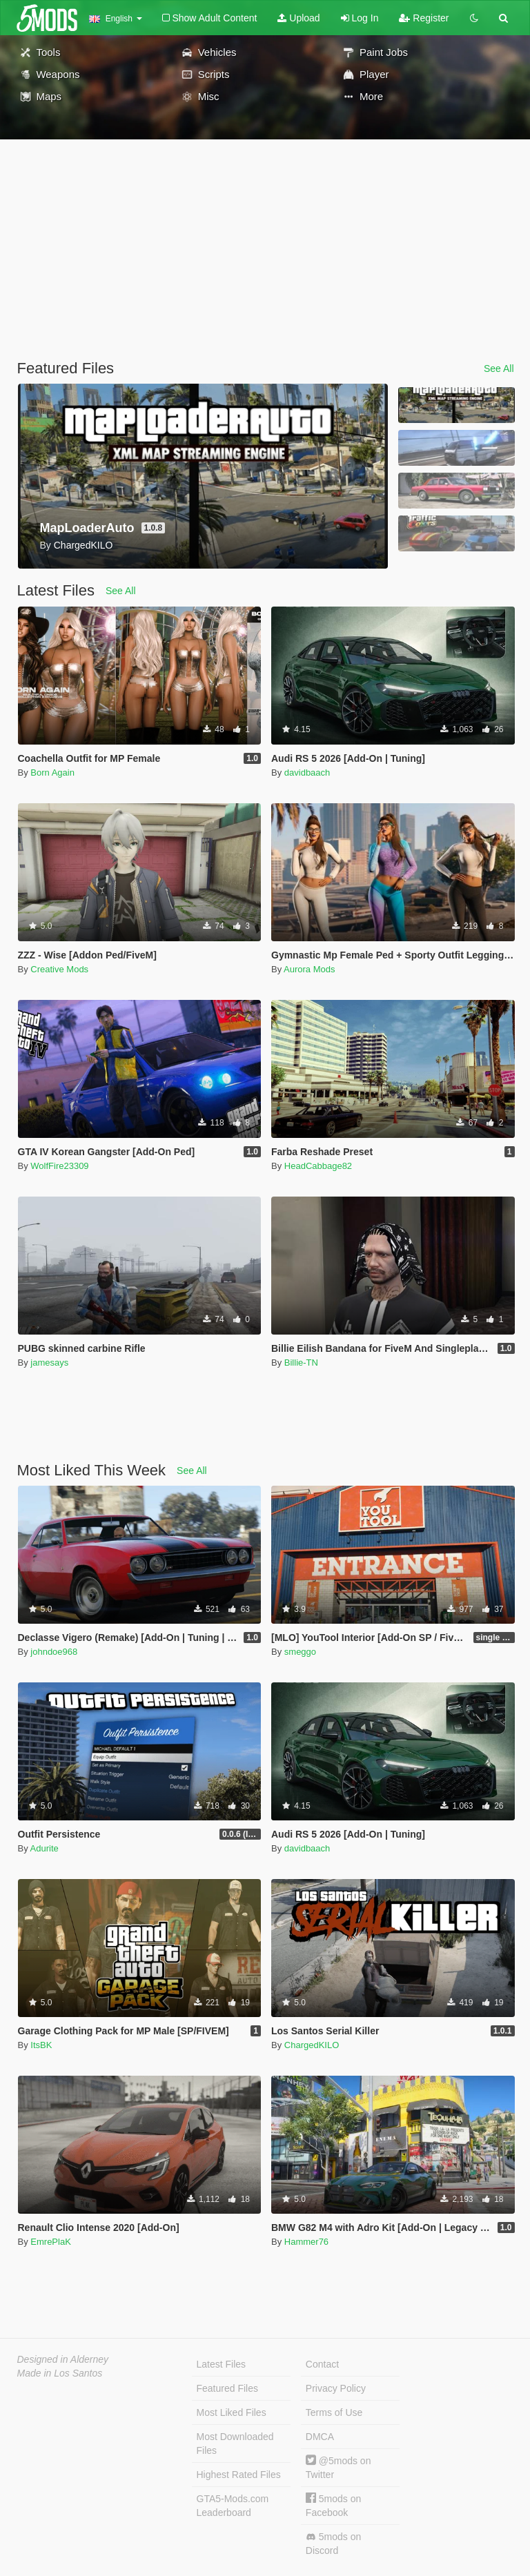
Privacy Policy (336, 2388)
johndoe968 (53, 1651)
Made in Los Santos (60, 2373)
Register (424, 17)
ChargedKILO (312, 2045)
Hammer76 (306, 2241)
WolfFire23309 (59, 1166)
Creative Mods (59, 969)
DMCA (320, 2436)
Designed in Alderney (63, 2359)
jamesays (49, 1362)
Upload (298, 17)
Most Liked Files (231, 2412)
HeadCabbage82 (318, 1166)
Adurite (44, 1848)
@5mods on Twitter (338, 2467)
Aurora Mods (309, 969)
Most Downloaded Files (235, 2443)
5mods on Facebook (333, 2505)
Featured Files (227, 2388)
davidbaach (307, 772)
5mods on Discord (333, 2543)
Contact (322, 2364)
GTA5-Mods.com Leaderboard (233, 2505)
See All (499, 368)
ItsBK (41, 2045)
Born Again (52, 772)
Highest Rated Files (239, 2474)
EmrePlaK (50, 2241)
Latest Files (221, 2364)
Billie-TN (301, 1362)
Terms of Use (334, 2412)
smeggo (300, 1651)
